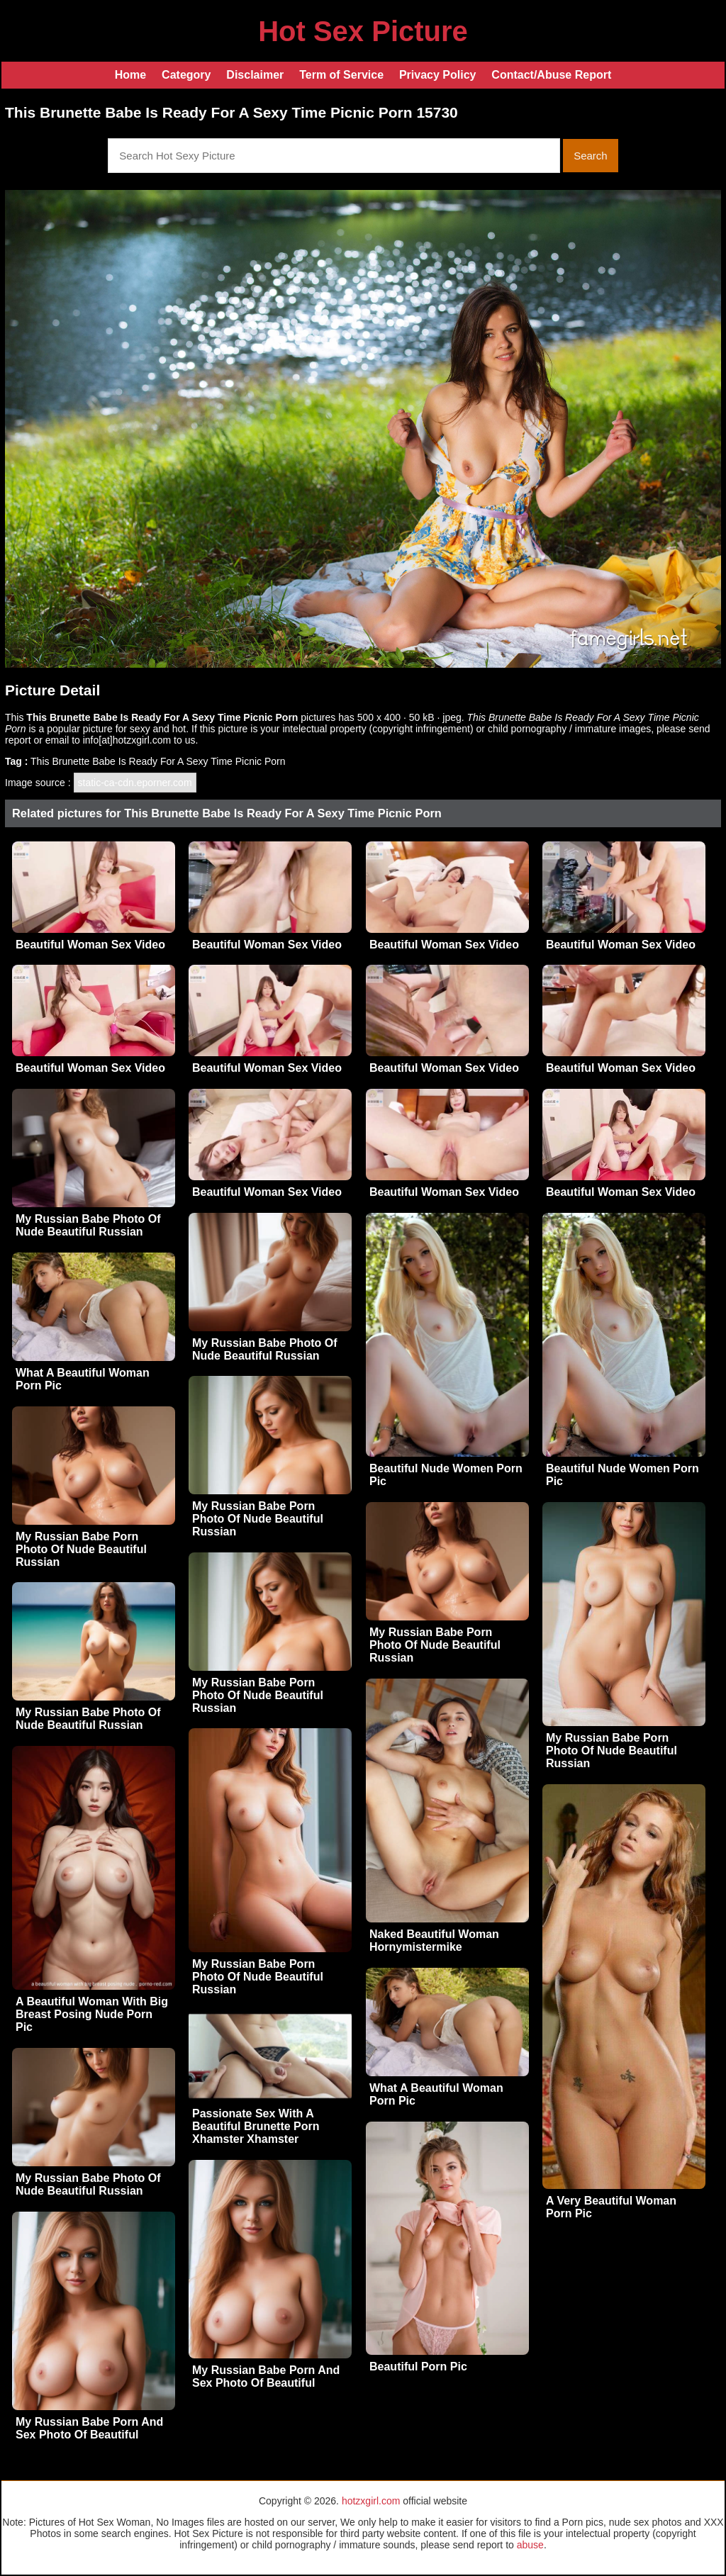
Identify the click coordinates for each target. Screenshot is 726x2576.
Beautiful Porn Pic (418, 2367)
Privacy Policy (437, 75)
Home (130, 75)
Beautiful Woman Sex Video (90, 945)
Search (591, 156)
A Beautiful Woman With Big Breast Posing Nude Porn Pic (92, 2014)
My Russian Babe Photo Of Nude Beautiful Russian (88, 1225)
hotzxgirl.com (371, 2501)
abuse (530, 2544)
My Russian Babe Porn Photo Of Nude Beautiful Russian (257, 1519)
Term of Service (341, 75)
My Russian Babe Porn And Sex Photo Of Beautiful (266, 2376)
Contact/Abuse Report (551, 75)
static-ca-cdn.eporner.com (135, 782)
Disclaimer (255, 75)
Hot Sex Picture (363, 31)
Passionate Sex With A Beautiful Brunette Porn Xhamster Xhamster (256, 2126)
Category (186, 75)
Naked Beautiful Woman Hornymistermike (434, 1940)
